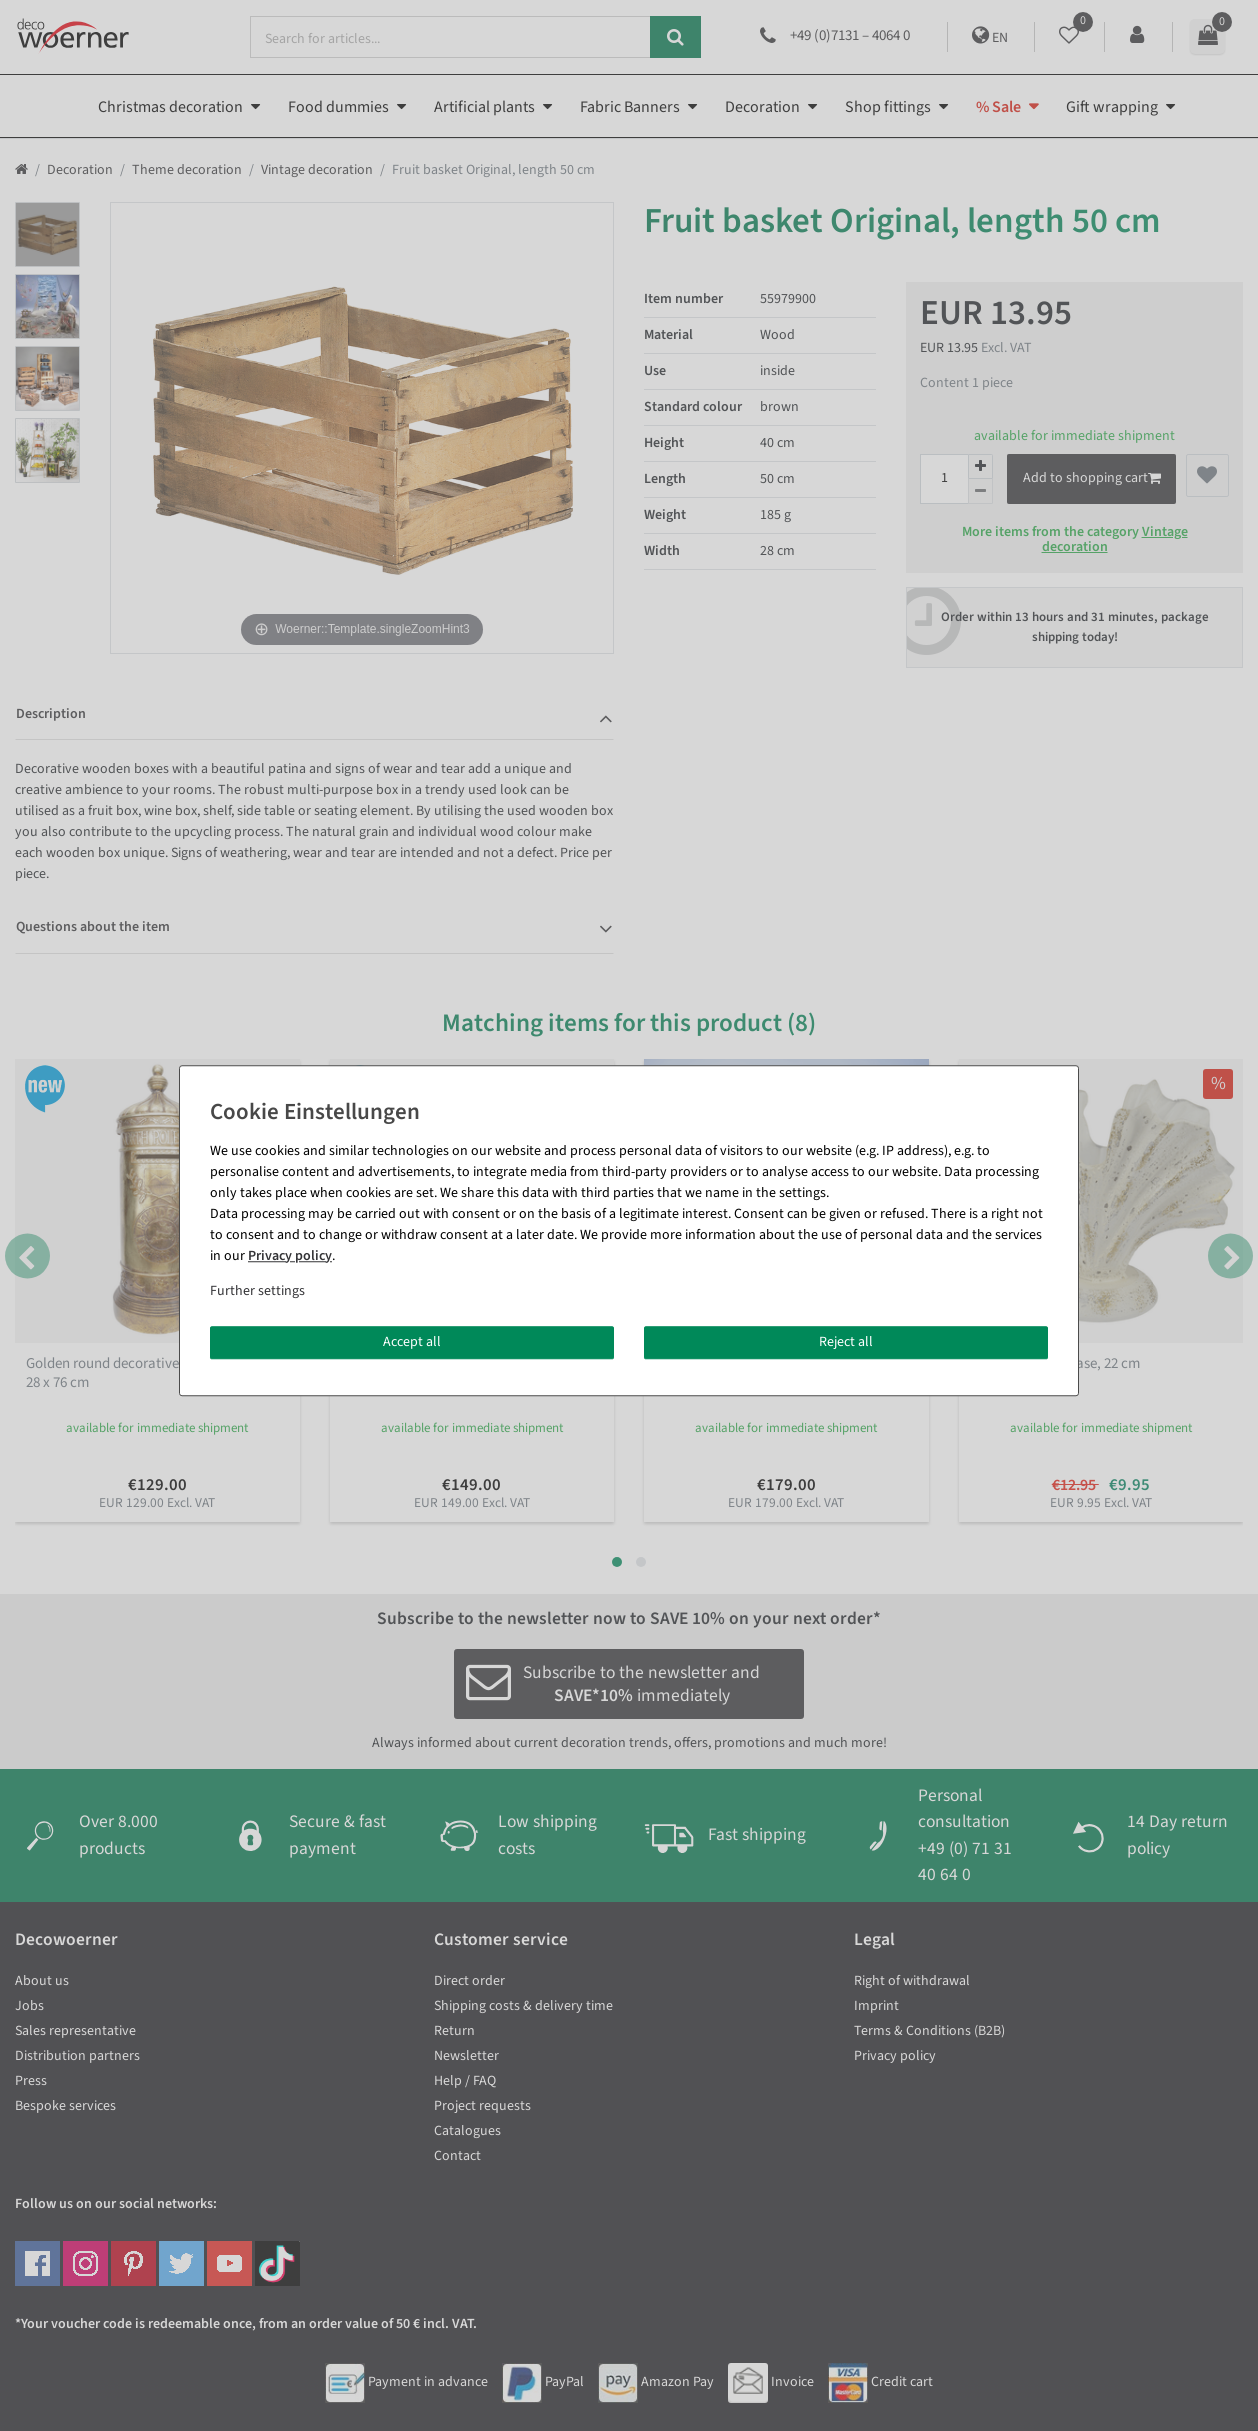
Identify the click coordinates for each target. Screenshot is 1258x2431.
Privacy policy (290, 1256)
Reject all (846, 1342)
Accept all (412, 1342)
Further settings (257, 1291)
